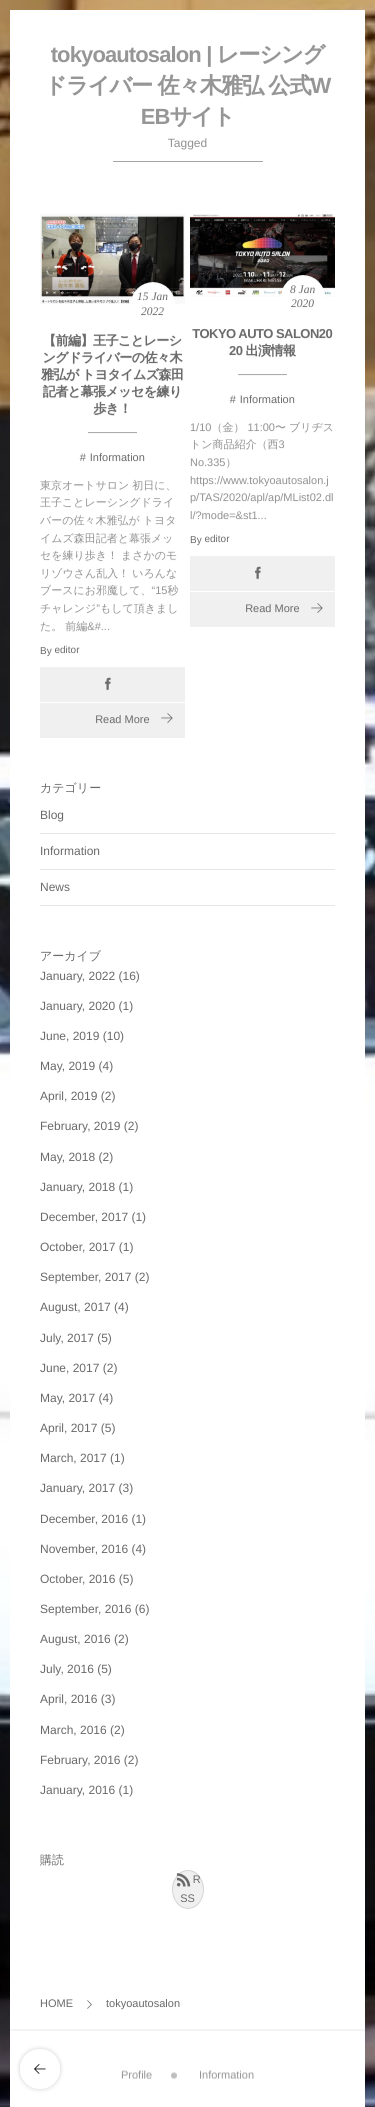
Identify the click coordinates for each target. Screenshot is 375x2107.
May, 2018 (67, 1157)
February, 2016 (80, 1760)
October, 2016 (77, 1579)
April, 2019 (68, 1096)
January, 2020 (77, 1006)
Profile (136, 2069)
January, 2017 (77, 1488)
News (55, 887)
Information (117, 458)
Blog (52, 815)
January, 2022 (77, 976)
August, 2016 (75, 1639)
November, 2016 (84, 1549)
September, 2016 (85, 1609)
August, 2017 (75, 1307)
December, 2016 (84, 1519)
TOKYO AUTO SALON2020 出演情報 (262, 342)
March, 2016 (73, 1730)
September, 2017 (85, 1277)
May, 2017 (67, 1398)
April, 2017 (68, 1428)
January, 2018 (77, 1187)
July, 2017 (67, 1338)
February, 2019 (80, 1126)
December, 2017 (84, 1217)
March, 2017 (73, 1458)
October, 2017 (77, 1247)
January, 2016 (77, 1790)
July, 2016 (67, 1669)
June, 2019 (69, 1036)
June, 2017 (69, 1368)
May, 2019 (67, 1066)
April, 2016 (68, 1699)
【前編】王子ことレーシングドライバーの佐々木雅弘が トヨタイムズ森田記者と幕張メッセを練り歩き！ (112, 375)
